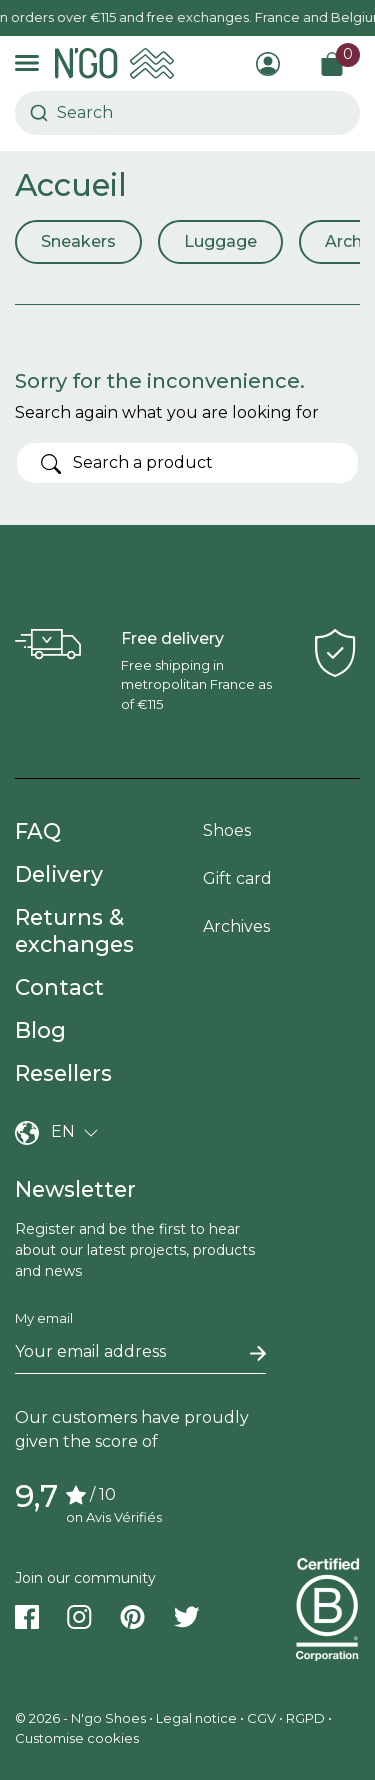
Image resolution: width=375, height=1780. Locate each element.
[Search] (187, 463)
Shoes (227, 830)
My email (44, 1318)
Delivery (59, 874)
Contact (59, 987)
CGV (261, 1718)
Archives (236, 926)
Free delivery (172, 638)
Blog (40, 1030)
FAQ (38, 831)
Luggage (220, 241)
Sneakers (78, 241)
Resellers (63, 1073)
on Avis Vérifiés (114, 1517)
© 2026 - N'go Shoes (82, 1718)
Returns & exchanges (74, 930)
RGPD (305, 1718)
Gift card (237, 878)
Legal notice (196, 1718)
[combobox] (66, 113)
